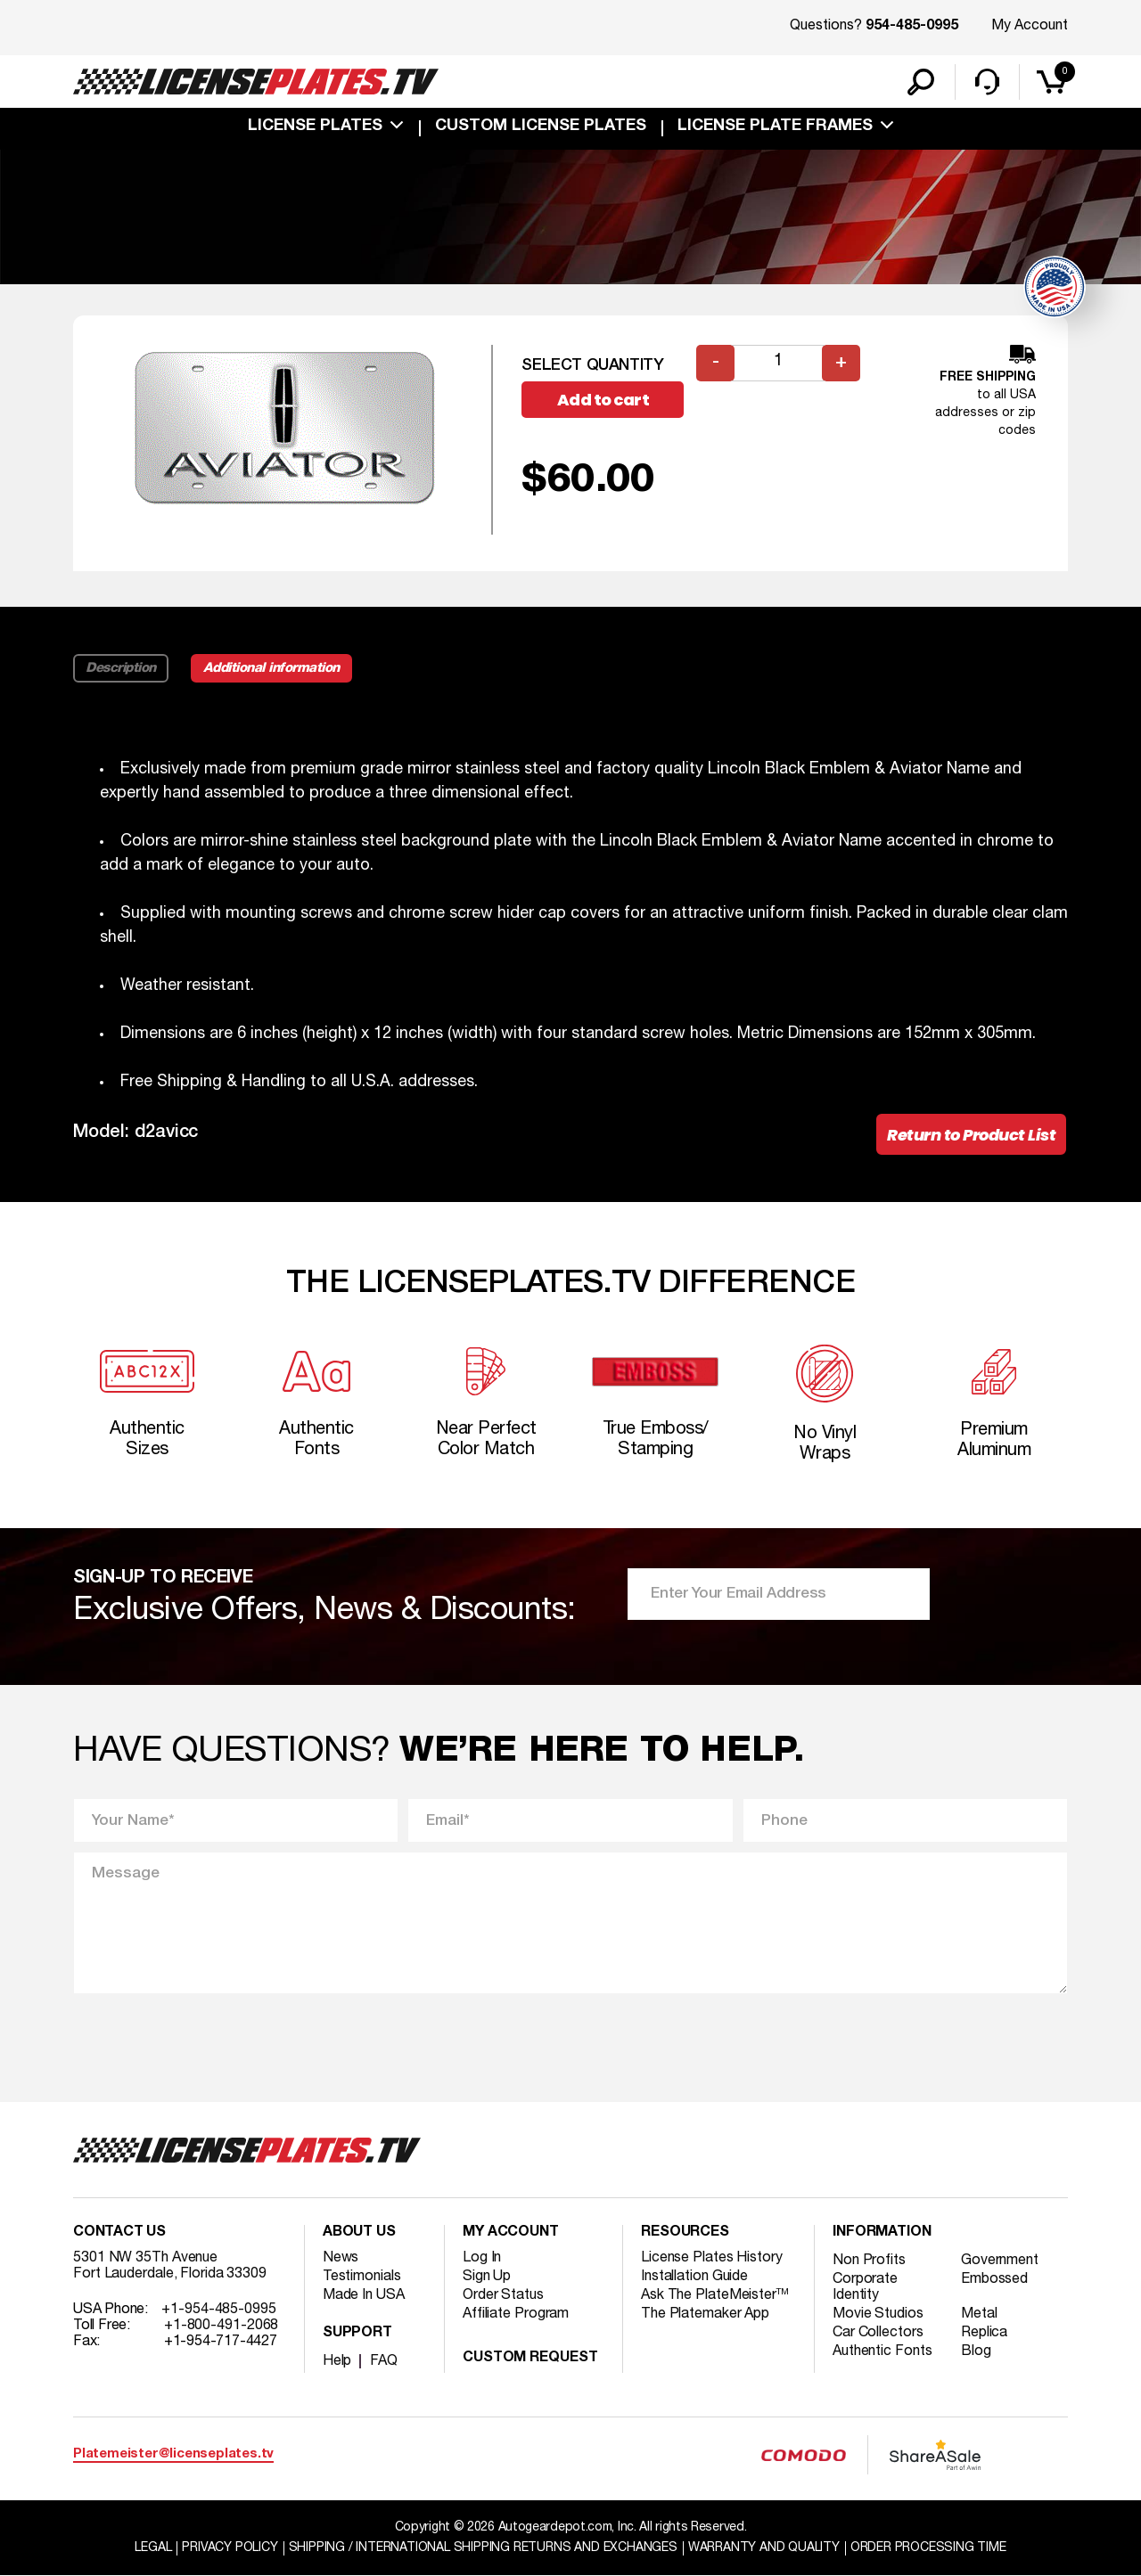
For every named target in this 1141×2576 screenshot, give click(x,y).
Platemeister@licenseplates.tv (173, 2454)
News (341, 2258)
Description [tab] (121, 668)
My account (511, 2233)
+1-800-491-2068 (221, 2325)
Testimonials (362, 2276)
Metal (979, 2314)
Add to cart (603, 399)
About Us (359, 2233)
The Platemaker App (705, 2314)
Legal (153, 2548)
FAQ (384, 2361)
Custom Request (530, 2358)
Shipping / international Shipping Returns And (483, 2548)
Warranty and (764, 2548)
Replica (984, 2333)
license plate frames (775, 127)
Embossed (994, 2279)
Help (337, 2361)
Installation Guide (694, 2276)
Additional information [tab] (271, 668)
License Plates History (712, 2258)
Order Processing (928, 2548)
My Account (1029, 26)
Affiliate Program (516, 2314)
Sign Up (487, 2276)
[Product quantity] (778, 363)
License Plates (315, 127)
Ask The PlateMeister (715, 2295)
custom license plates (540, 127)
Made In (364, 2295)
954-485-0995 (912, 27)
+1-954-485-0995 (218, 2309)
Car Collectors (878, 2333)
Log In (482, 2258)
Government (999, 2260)
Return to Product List (971, 1135)
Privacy (229, 2548)
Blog (976, 2351)
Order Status (503, 2295)
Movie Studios (878, 2314)
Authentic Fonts (882, 2351)
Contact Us (119, 2233)
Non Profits (869, 2260)
